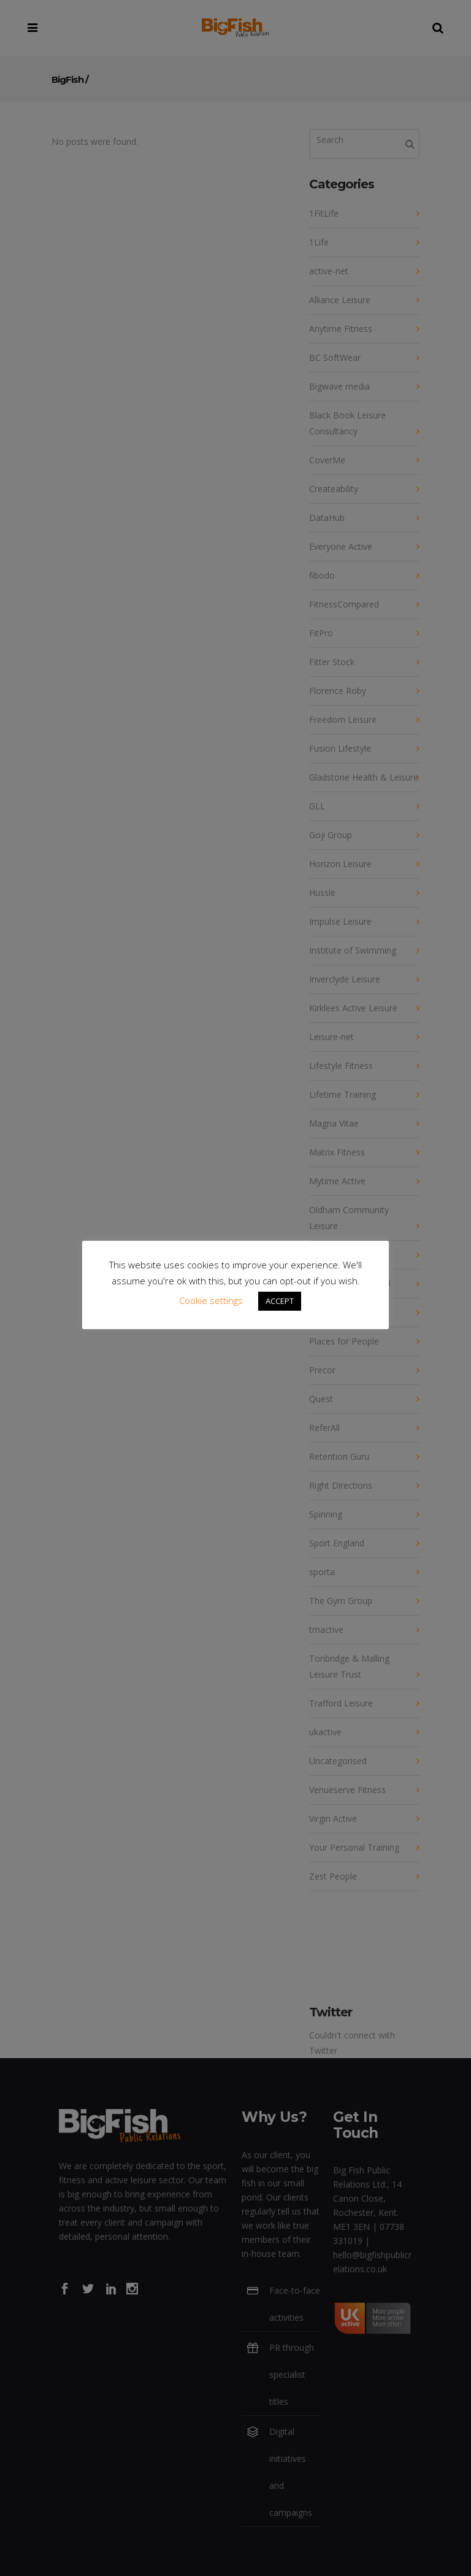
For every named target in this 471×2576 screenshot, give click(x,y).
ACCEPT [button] (280, 1300)
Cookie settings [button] (211, 1300)
